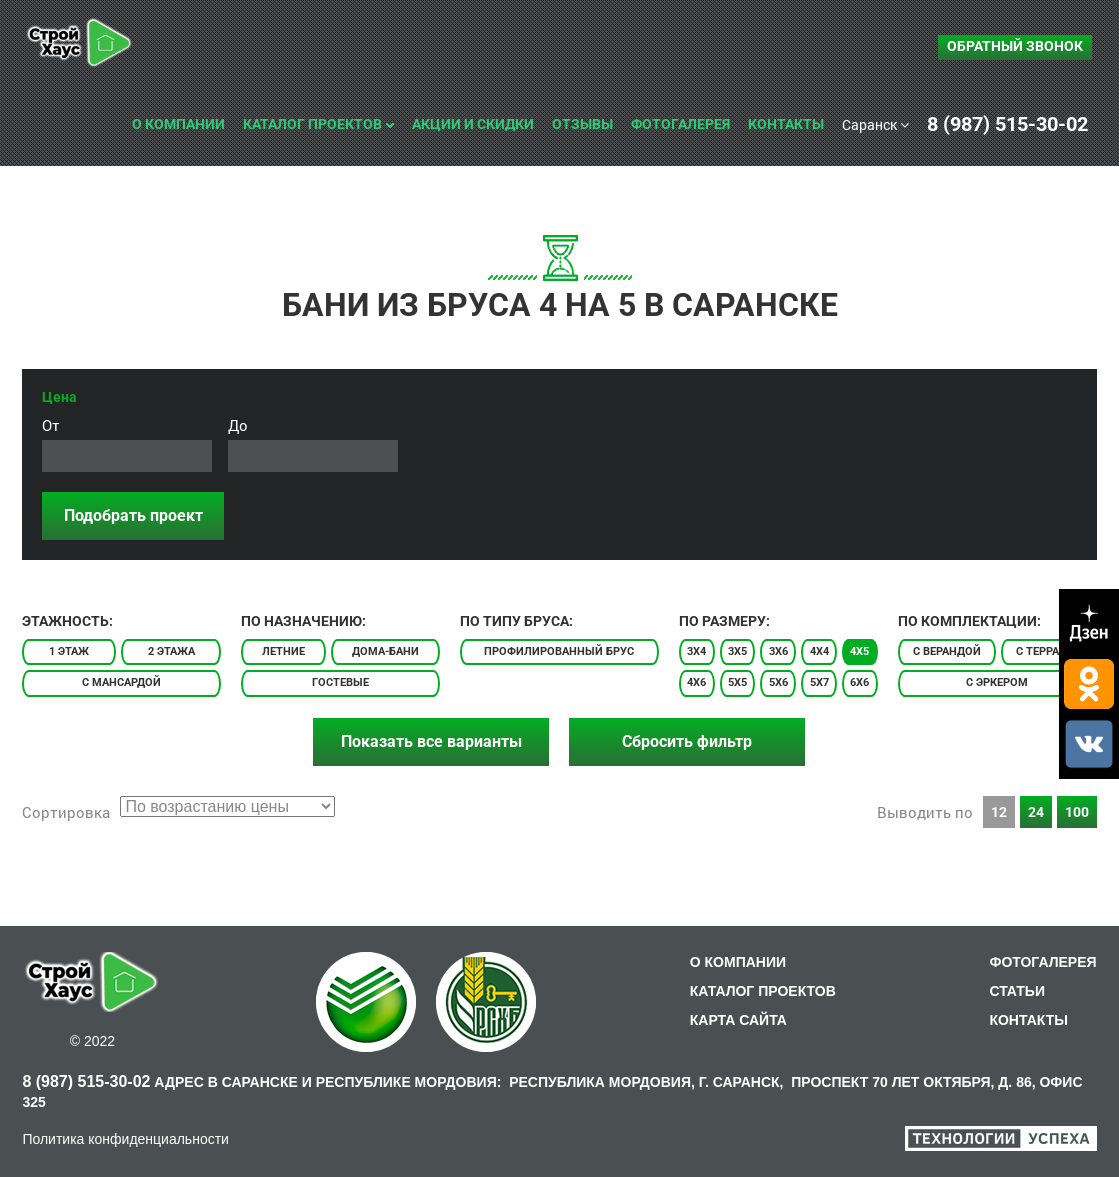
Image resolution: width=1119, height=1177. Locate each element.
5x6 (778, 682)
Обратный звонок (1015, 46)
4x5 (859, 651)
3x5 (737, 651)
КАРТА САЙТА (738, 1020)
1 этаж (69, 651)
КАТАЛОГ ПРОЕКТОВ (763, 991)
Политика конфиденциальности (125, 1139)
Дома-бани (385, 651)
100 (1077, 812)
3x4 (696, 651)
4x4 (819, 651)
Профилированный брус (559, 651)
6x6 (859, 682)
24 (1036, 812)
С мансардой (121, 682)
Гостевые (340, 682)
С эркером (997, 682)
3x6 (778, 651)
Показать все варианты (431, 741)
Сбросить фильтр (687, 741)
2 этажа (171, 651)
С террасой (1049, 651)
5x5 (737, 682)
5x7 (819, 682)
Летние (283, 651)
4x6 (696, 682)
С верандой (947, 651)
